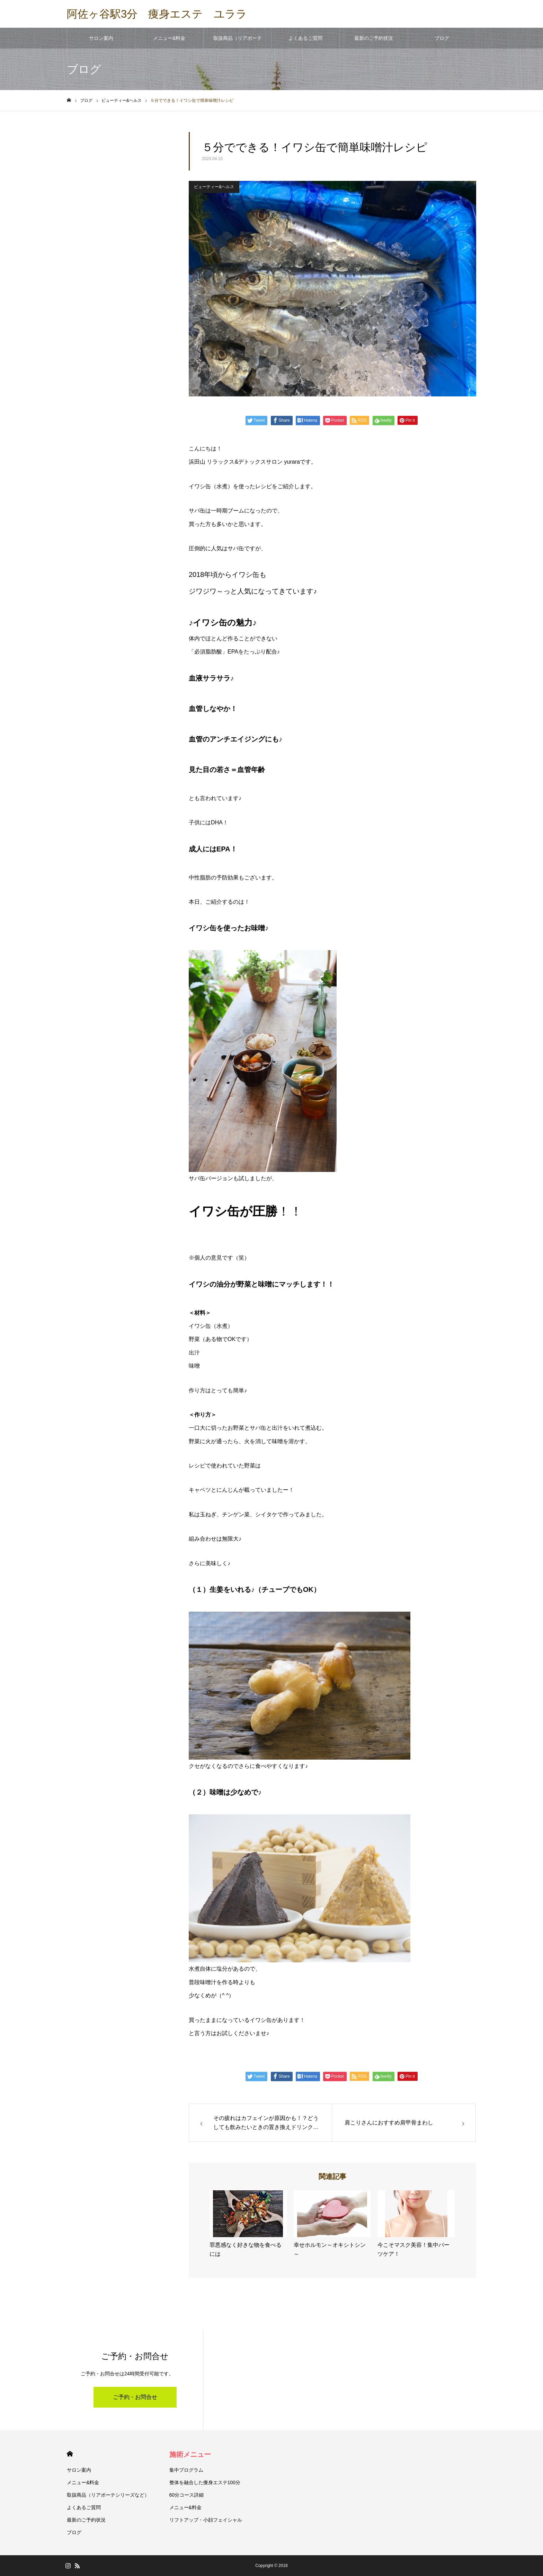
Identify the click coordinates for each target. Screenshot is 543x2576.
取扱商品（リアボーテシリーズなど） (237, 42)
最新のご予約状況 (373, 38)
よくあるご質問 (305, 38)
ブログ (442, 38)
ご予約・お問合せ (135, 2397)
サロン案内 (101, 38)
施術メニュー (190, 2454)
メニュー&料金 (169, 38)
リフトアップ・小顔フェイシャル (205, 2520)
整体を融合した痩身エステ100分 (204, 2482)
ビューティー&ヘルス (214, 186)
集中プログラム (186, 2470)
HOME (70, 2454)
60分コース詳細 (186, 2495)
